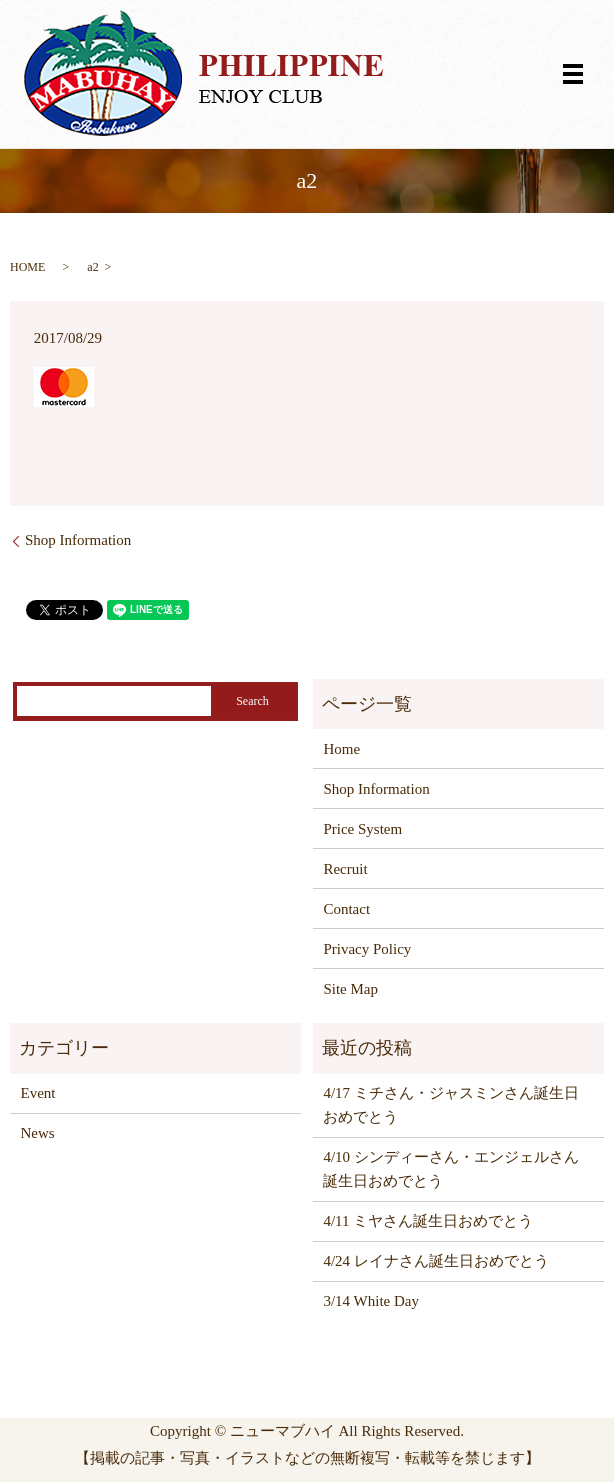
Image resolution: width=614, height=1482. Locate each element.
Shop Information (78, 540)
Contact (346, 909)
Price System (362, 829)
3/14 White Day (371, 1301)
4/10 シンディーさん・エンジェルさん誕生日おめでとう (450, 1169)
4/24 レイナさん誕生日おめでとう (435, 1261)
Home (341, 749)
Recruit (345, 869)
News (38, 1133)
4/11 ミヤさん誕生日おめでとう (428, 1221)
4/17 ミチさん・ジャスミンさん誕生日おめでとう (450, 1105)
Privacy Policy (367, 949)
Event (38, 1093)
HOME (27, 267)
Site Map (350, 989)
